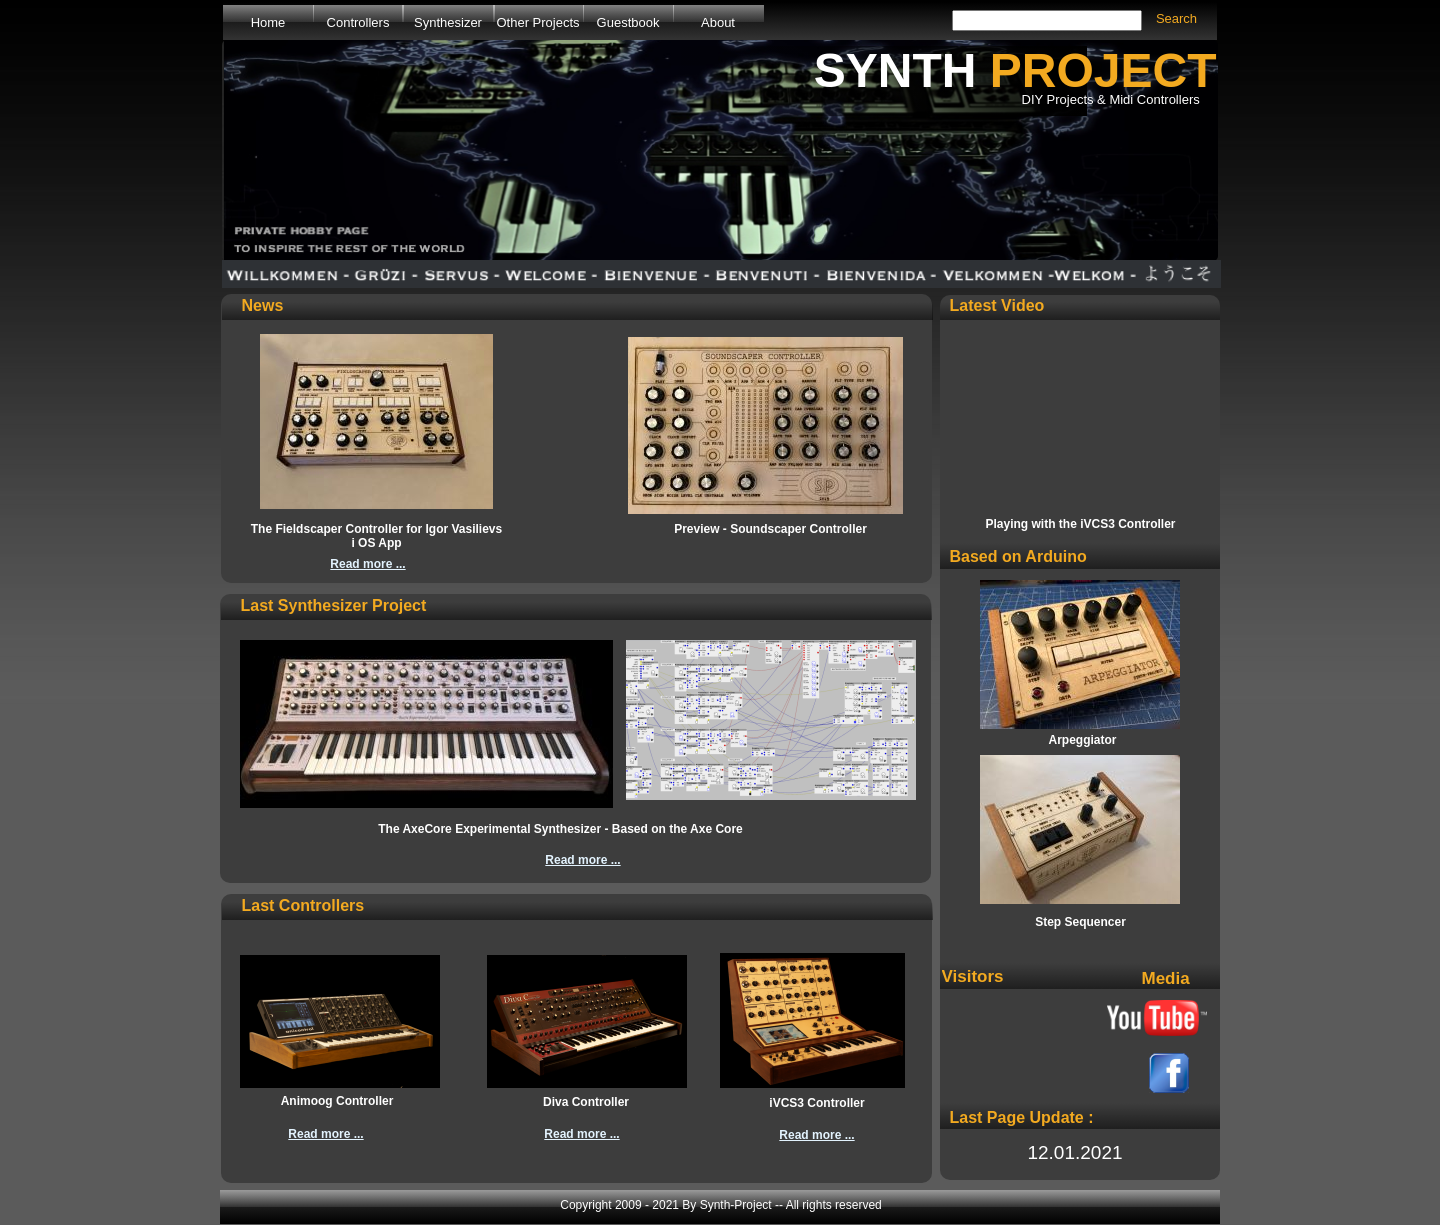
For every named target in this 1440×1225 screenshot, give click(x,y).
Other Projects (537, 22)
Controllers (358, 22)
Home (268, 22)
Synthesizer (448, 22)
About (718, 22)
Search (1176, 18)
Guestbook (628, 22)
